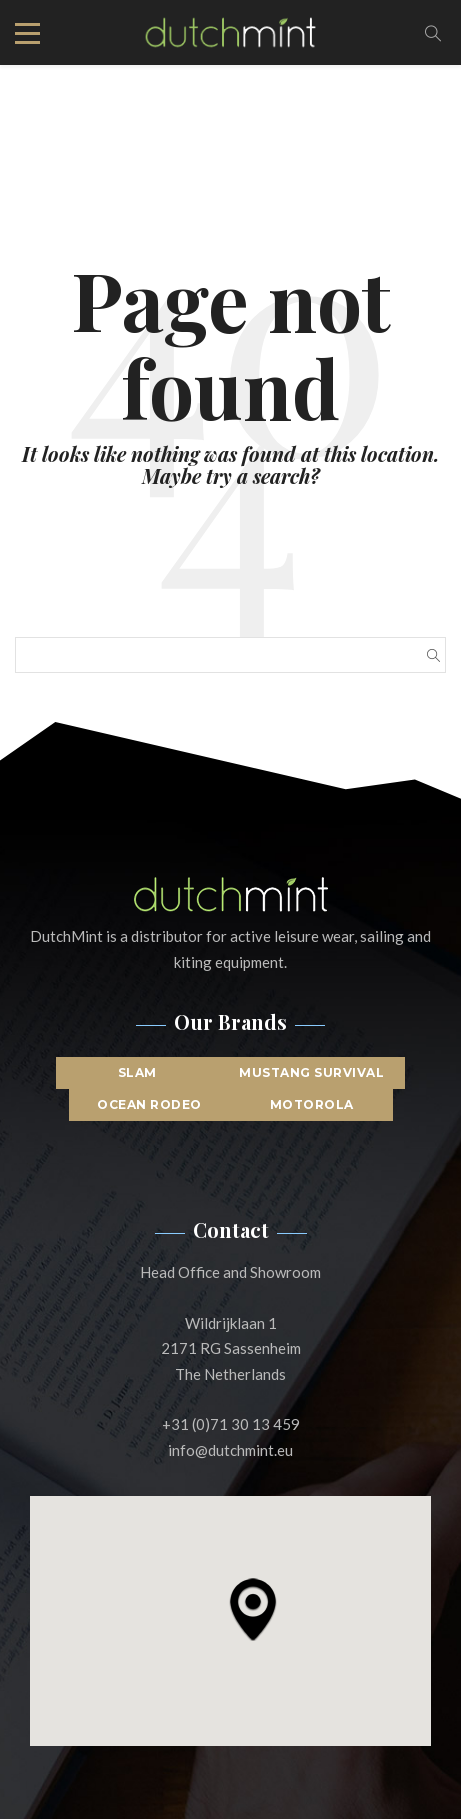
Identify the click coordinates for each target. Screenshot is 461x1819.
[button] (253, 1609)
